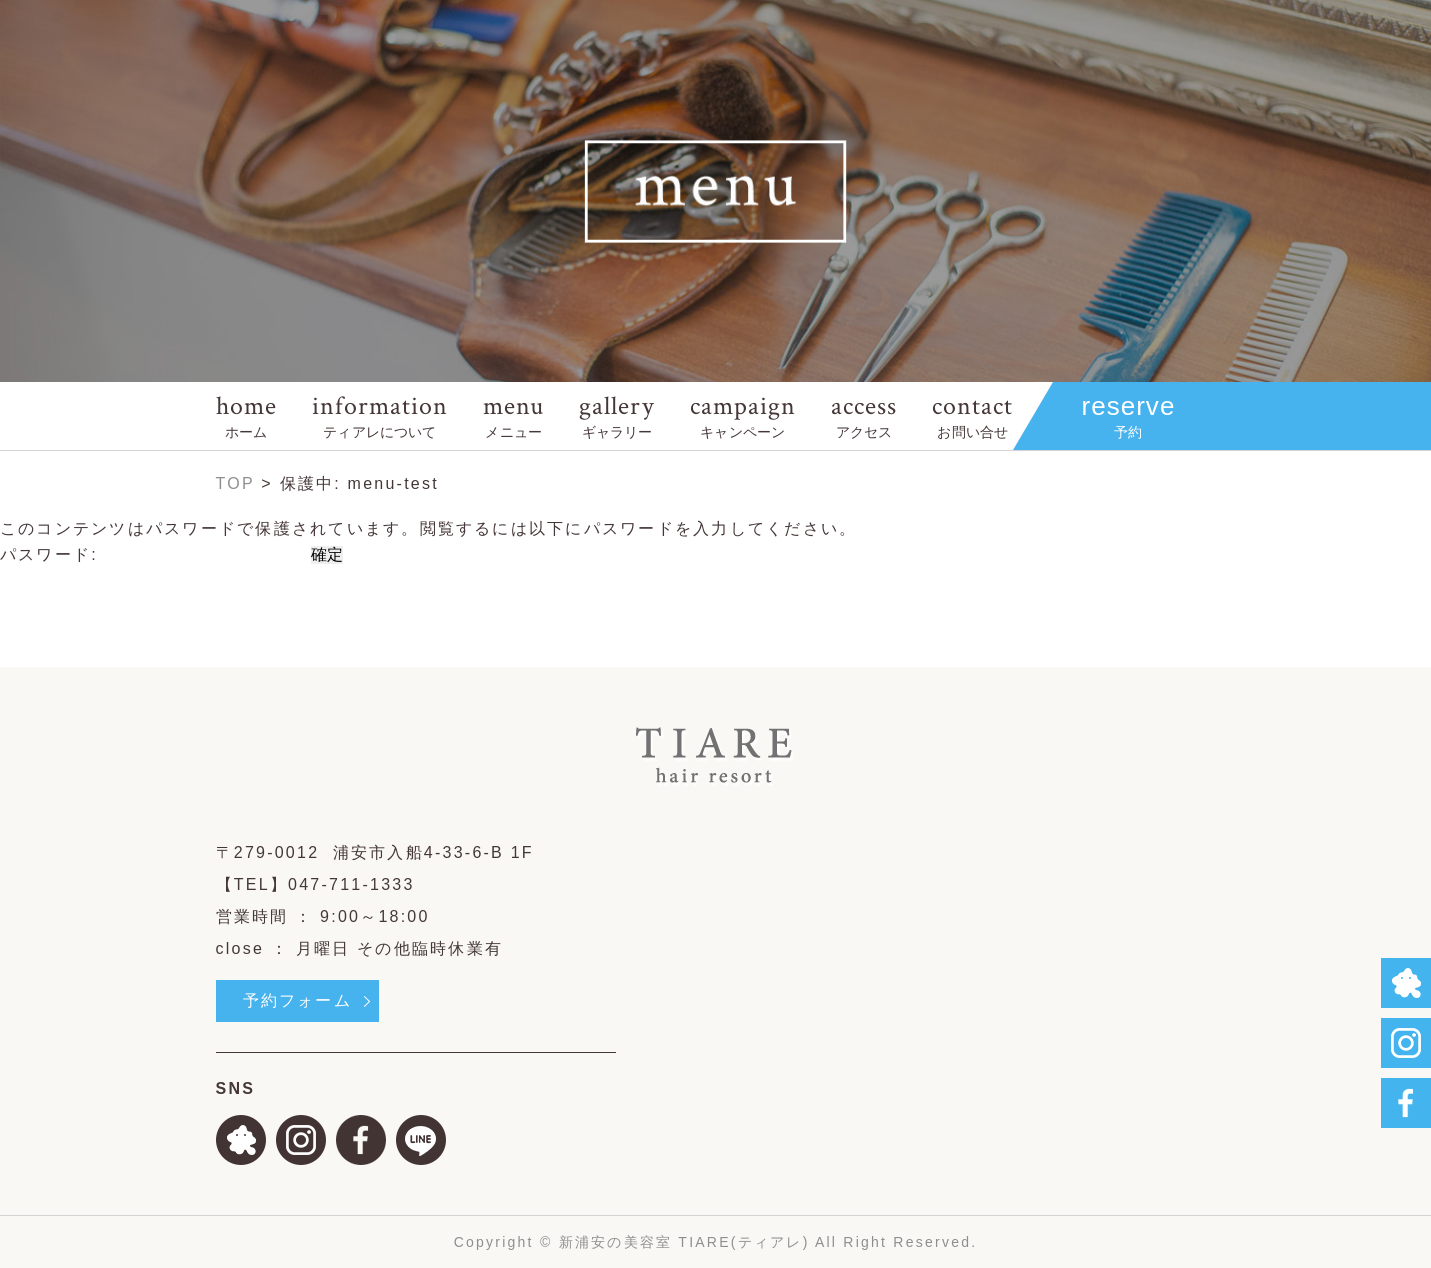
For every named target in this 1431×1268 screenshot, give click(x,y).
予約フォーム (297, 1000)
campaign (743, 415)
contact (972, 415)
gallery (616, 415)
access (864, 415)
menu (513, 415)
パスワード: (152, 554)
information (380, 415)
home (246, 415)
